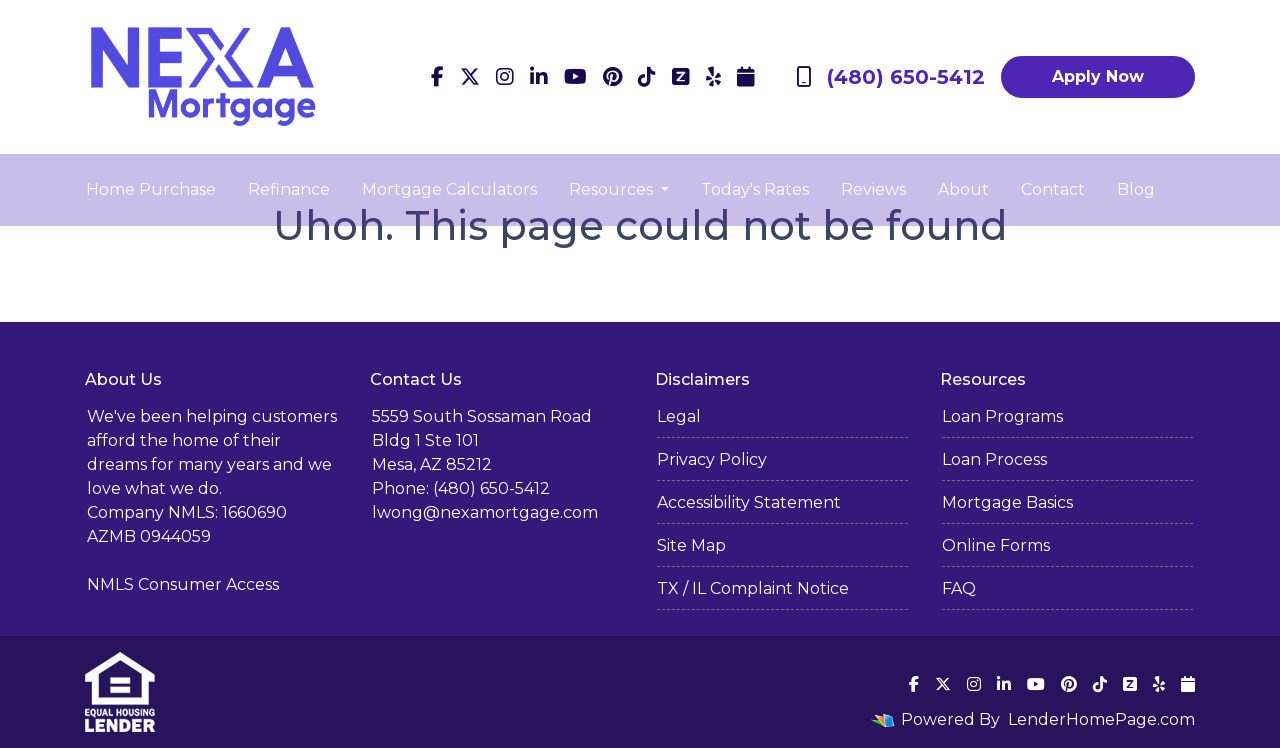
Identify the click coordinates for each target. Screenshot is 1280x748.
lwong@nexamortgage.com (485, 512)
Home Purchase (151, 189)
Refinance (289, 189)
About (963, 189)
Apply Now (1098, 76)
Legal (679, 416)
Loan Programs (1002, 416)
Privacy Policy (712, 459)
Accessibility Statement (749, 502)
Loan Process (994, 459)
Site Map (691, 545)
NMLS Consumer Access (183, 584)
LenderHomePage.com (1101, 719)
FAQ (959, 588)
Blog (1136, 189)
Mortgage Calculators (449, 189)
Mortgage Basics (1007, 502)
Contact (1053, 189)
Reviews (873, 189)
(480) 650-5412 (890, 77)
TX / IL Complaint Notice (753, 588)
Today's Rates (755, 189)
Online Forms (996, 545)
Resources (613, 189)
